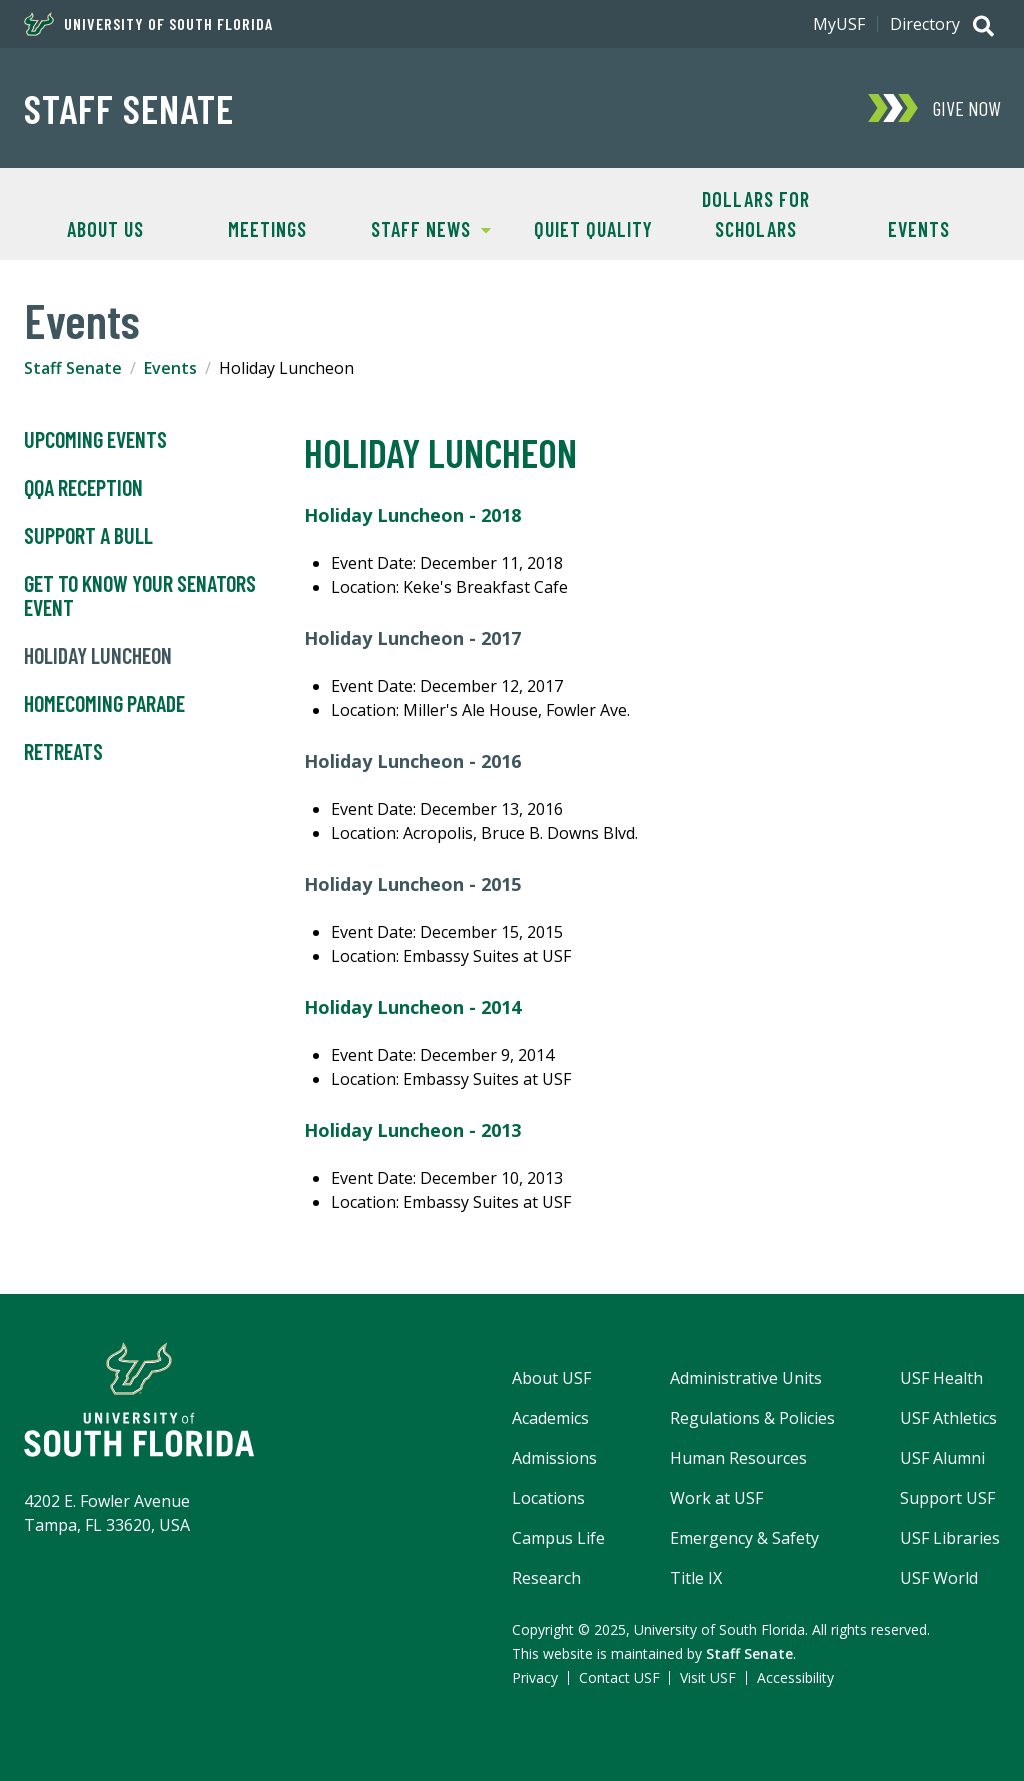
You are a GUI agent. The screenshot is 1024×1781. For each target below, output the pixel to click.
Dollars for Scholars (756, 214)
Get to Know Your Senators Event (140, 596)
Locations (548, 1498)
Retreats (63, 752)
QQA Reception (83, 488)
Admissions (554, 1458)
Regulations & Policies (752, 1418)
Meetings (267, 229)
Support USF (947, 1498)
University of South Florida (148, 24)
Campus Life (558, 1538)
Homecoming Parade (104, 704)
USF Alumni (942, 1458)
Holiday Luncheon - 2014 (412, 1007)
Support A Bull (88, 536)
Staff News (419, 227)
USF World (939, 1578)
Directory (925, 24)
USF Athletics (948, 1418)
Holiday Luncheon (98, 656)
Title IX (696, 1578)
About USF (551, 1378)
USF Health (941, 1378)
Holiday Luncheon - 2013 (412, 1130)
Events (919, 229)
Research (546, 1578)
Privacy (535, 1677)
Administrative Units (746, 1378)
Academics (550, 1418)
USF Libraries (950, 1538)
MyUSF (839, 24)
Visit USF (708, 1677)
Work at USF (716, 1498)
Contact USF (619, 1677)
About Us (105, 229)
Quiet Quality (593, 229)
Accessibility (795, 1677)
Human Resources (738, 1458)
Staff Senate (129, 108)
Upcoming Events (95, 440)
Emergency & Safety (744, 1538)
